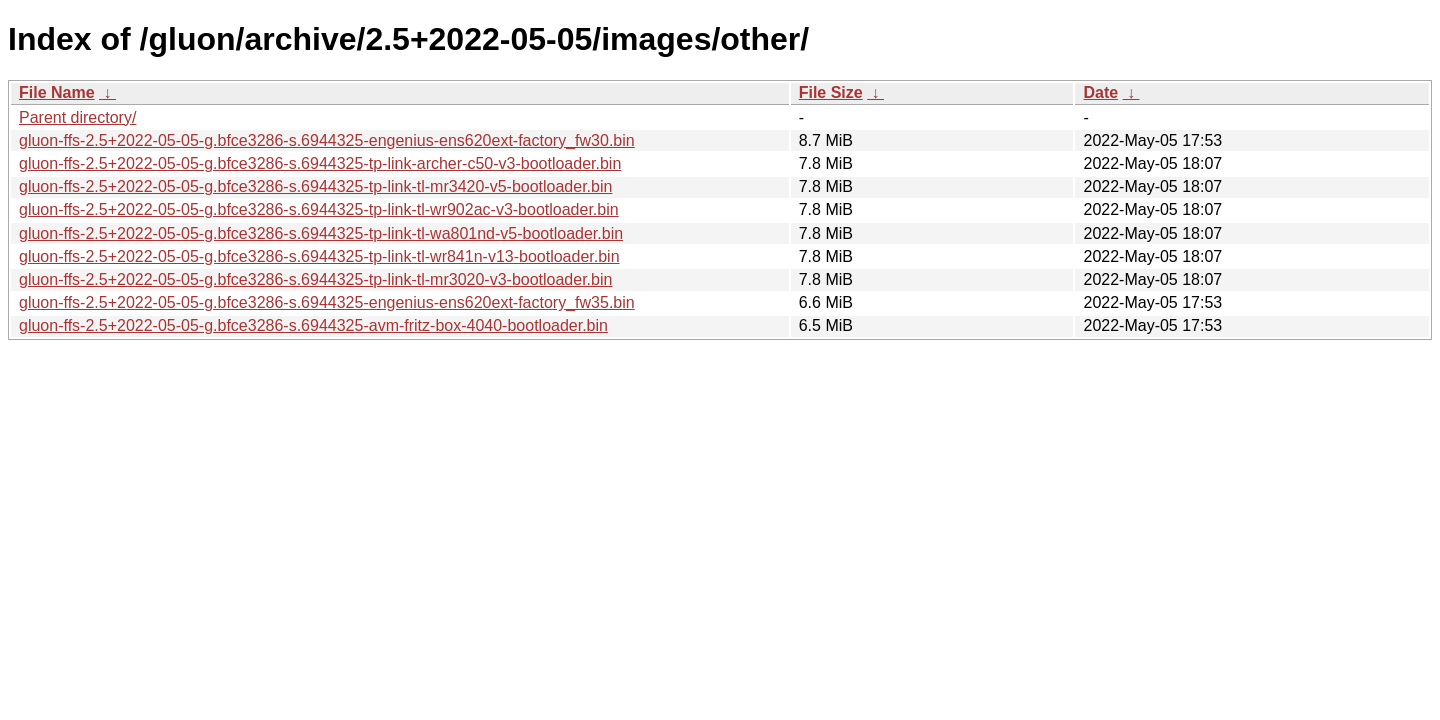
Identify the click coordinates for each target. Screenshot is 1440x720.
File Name (57, 92)
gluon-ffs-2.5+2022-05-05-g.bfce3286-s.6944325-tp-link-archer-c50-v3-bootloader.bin (320, 163)
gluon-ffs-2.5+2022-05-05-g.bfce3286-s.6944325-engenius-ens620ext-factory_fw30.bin (327, 140)
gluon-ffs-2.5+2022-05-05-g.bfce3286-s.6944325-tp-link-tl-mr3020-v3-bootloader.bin (315, 279)
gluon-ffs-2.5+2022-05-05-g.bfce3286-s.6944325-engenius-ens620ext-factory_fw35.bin (327, 302)
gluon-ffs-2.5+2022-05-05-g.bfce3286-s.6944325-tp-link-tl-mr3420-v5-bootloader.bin (315, 186)
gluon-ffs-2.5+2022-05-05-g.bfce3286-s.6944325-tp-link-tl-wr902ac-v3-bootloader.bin (319, 209)
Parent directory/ (77, 117)
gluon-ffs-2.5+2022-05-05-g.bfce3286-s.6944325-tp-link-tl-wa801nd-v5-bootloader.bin (321, 233)
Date (1100, 92)
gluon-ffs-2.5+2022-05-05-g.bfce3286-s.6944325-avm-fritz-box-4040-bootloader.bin (313, 325)
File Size (831, 92)
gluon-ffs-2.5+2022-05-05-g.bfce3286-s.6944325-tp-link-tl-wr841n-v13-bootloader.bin (319, 256)
